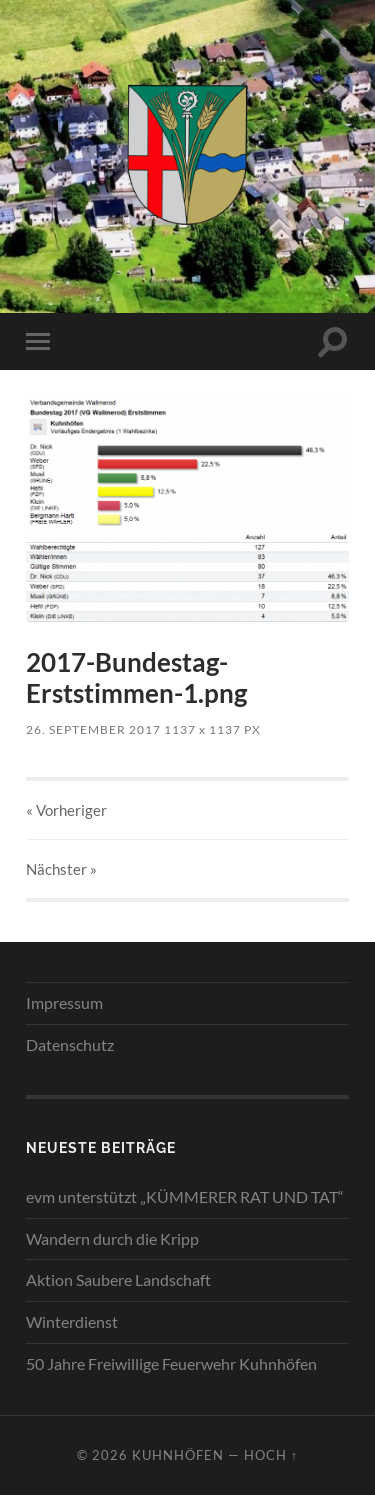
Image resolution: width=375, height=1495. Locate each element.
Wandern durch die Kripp (112, 1238)
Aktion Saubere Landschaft (118, 1279)
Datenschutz (70, 1044)
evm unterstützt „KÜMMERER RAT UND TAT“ (185, 1196)
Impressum (64, 1002)
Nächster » (61, 869)
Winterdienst (72, 1321)
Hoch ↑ (271, 1455)
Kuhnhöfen (178, 1455)
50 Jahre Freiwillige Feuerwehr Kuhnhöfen (171, 1363)
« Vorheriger (66, 810)
